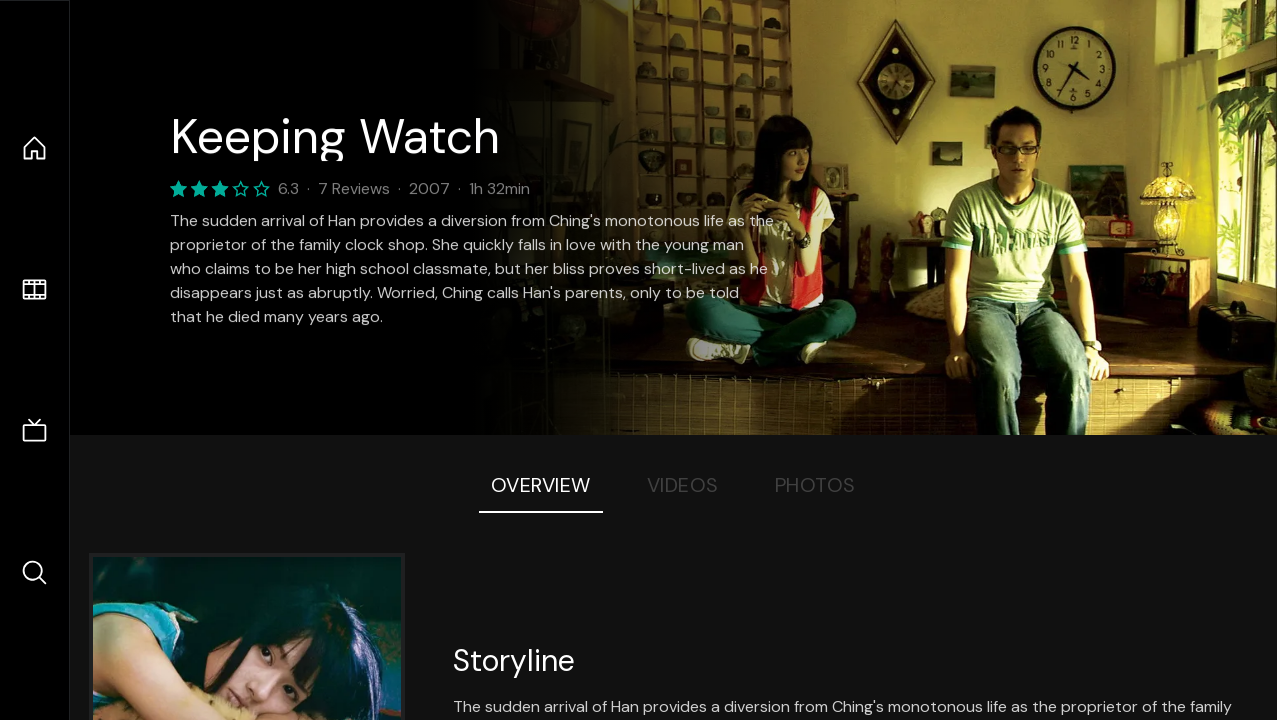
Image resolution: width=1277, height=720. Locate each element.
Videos (683, 485)
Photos (815, 485)
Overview (541, 485)
